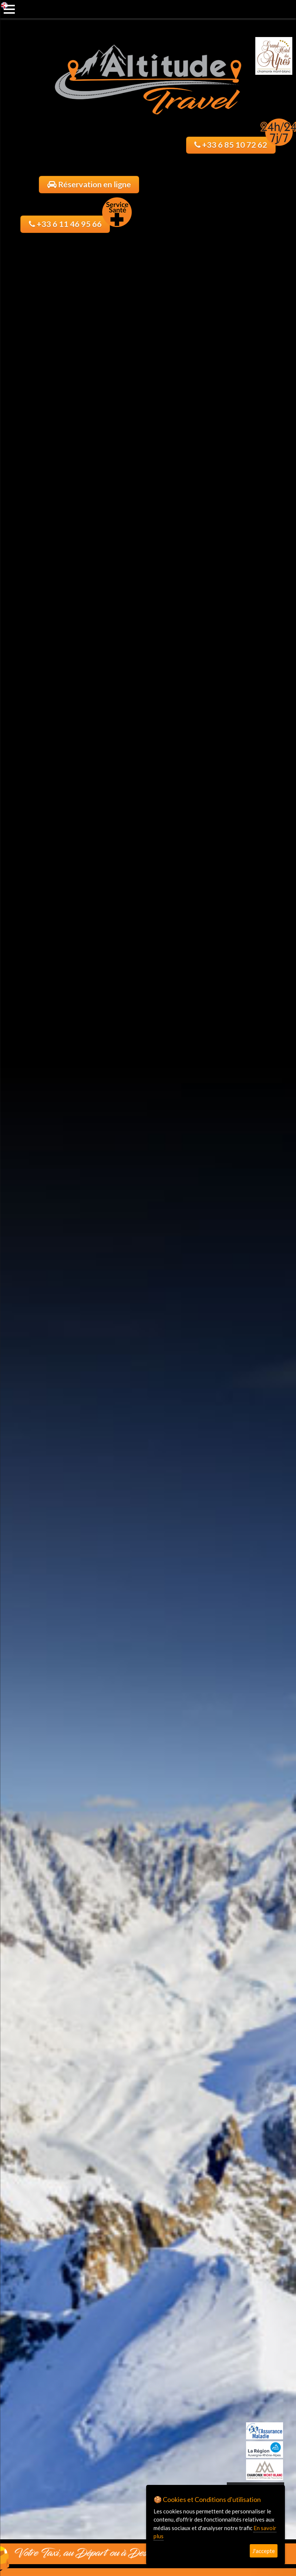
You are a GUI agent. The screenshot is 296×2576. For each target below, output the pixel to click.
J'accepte (263, 2550)
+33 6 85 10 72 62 (235, 143)
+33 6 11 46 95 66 (69, 221)
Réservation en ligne (89, 184)
